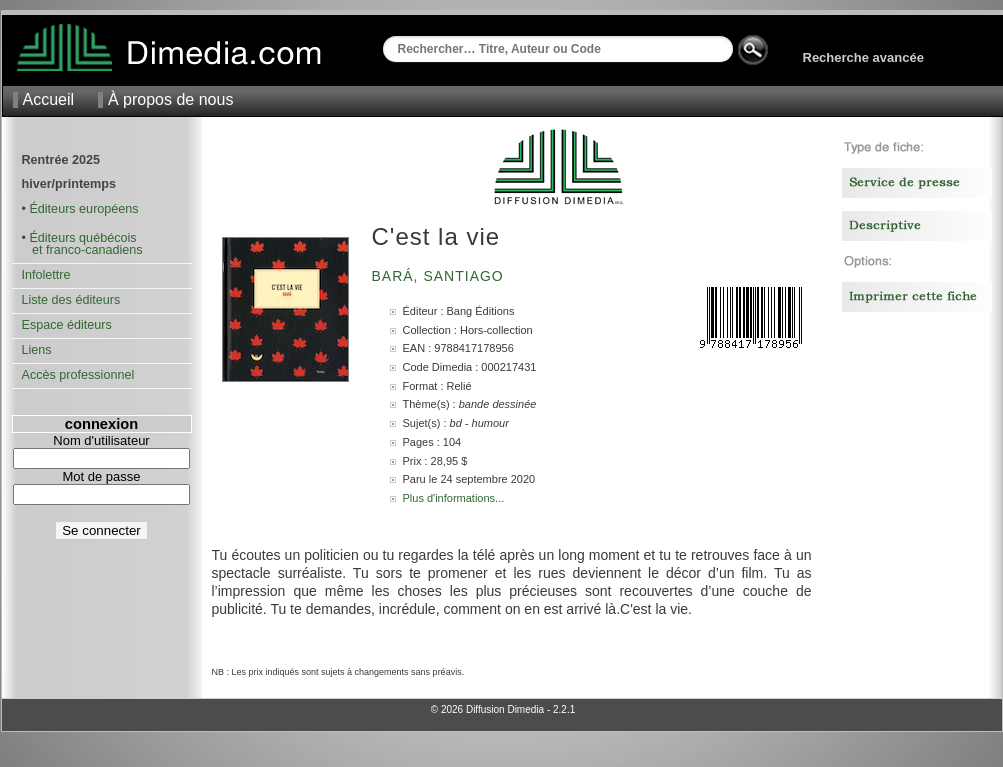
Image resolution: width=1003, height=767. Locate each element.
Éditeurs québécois (82, 238)
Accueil (49, 99)
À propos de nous (170, 99)
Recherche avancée (863, 57)
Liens (37, 350)
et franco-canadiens (82, 250)
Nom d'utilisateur (101, 440)
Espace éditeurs (67, 325)
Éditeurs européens (83, 209)
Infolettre (46, 275)
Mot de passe (101, 476)
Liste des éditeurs (71, 300)
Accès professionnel (78, 375)
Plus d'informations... (454, 498)
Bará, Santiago (440, 276)
